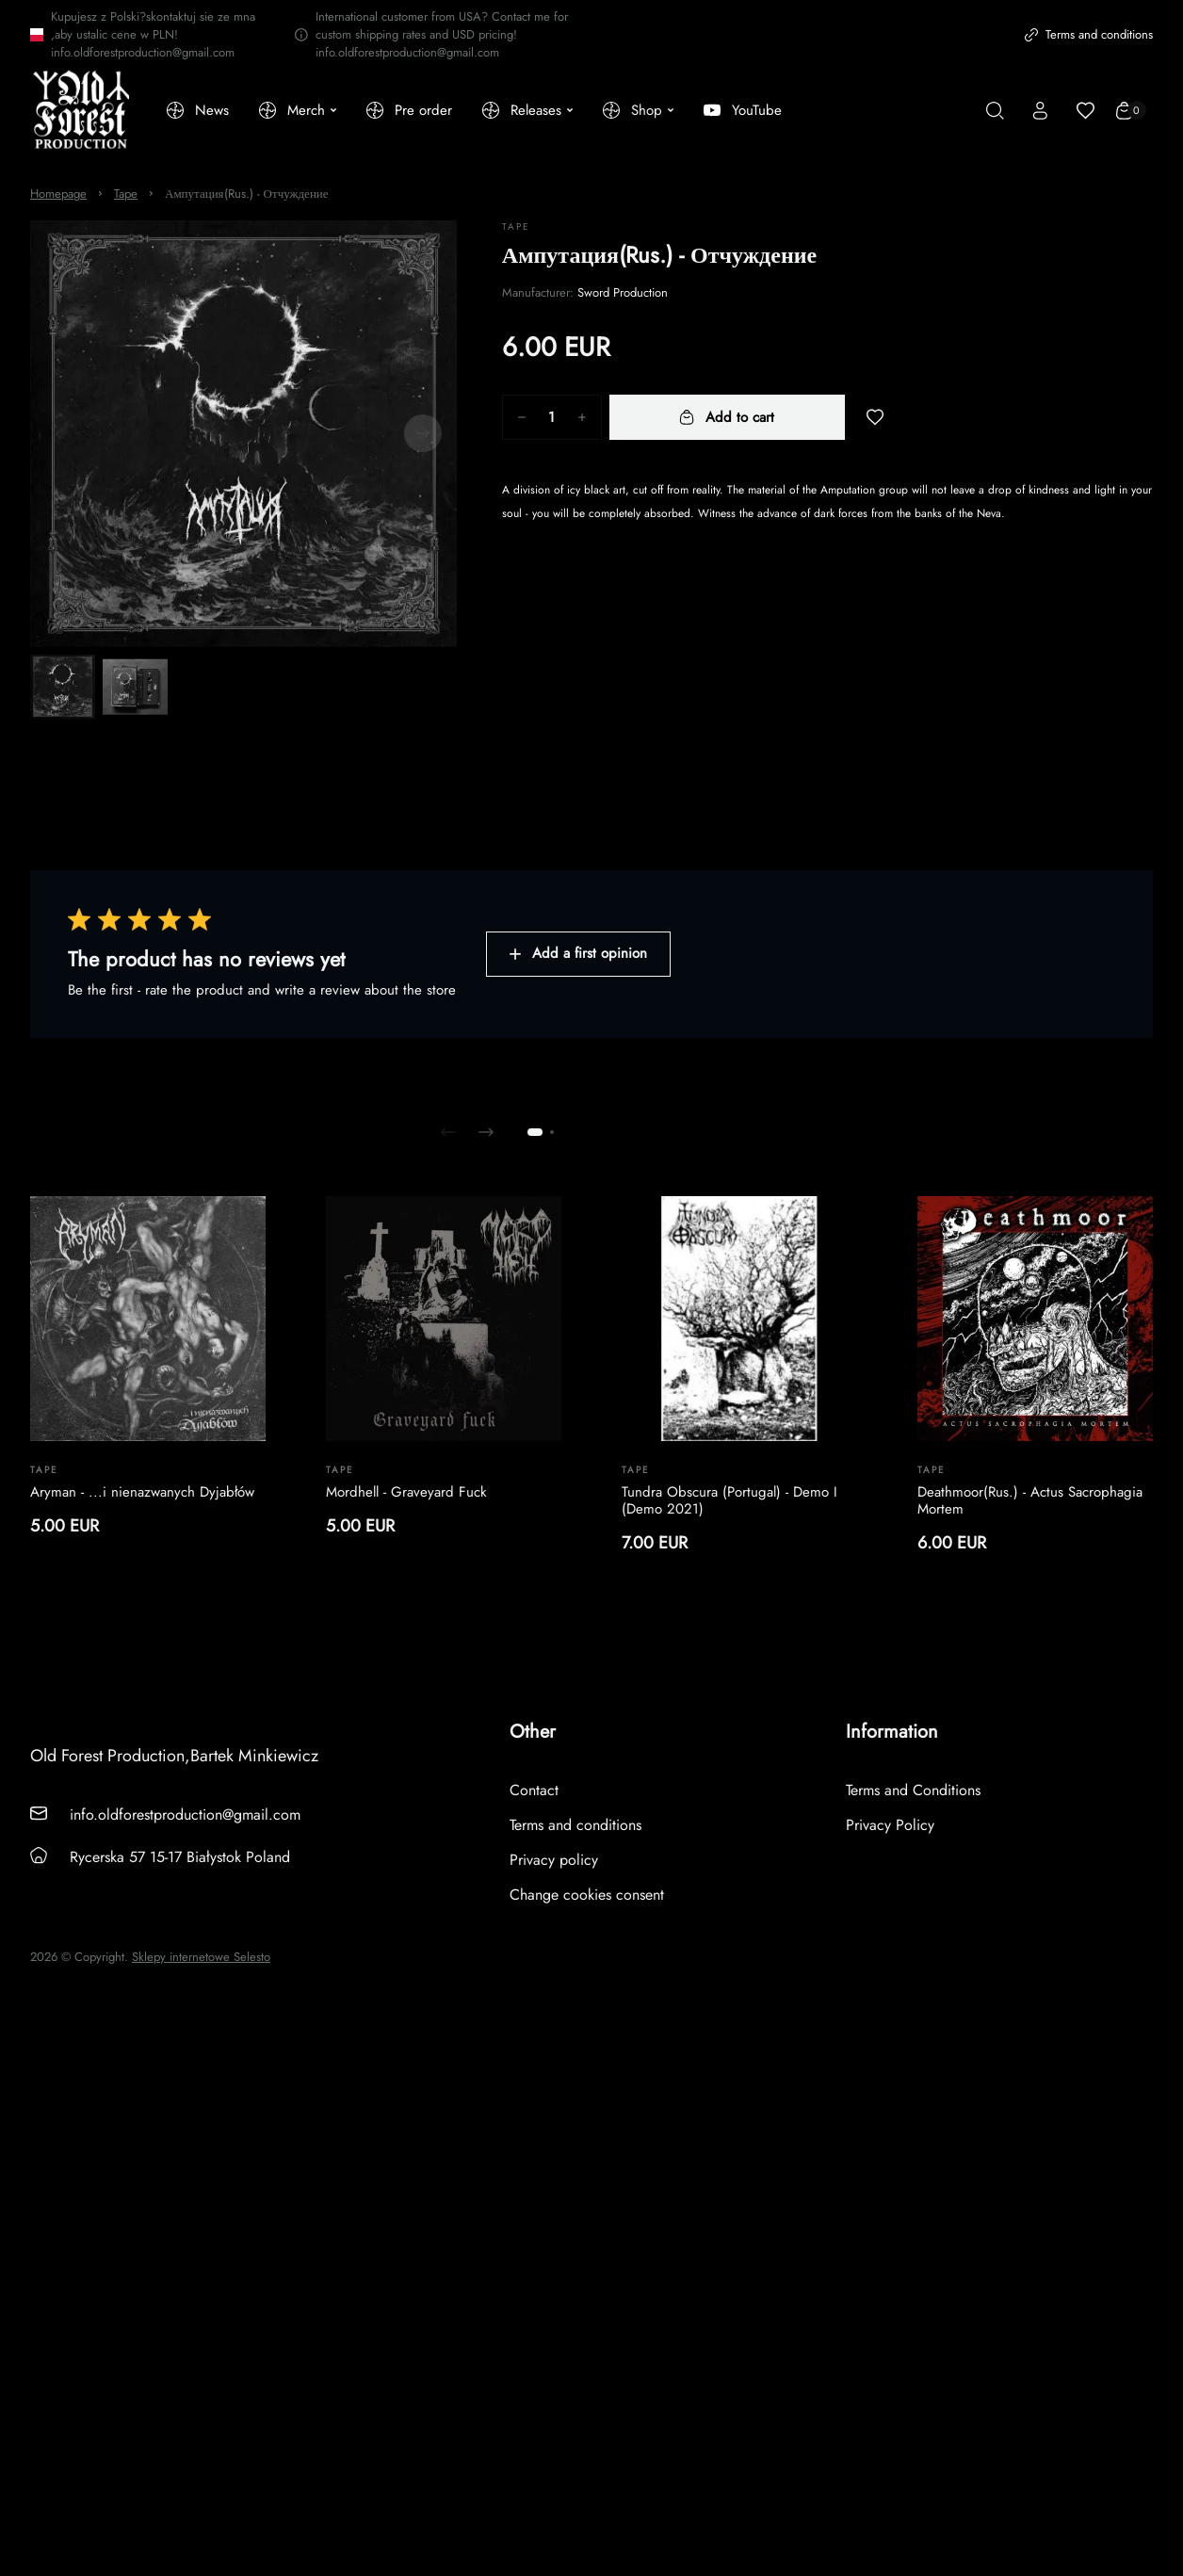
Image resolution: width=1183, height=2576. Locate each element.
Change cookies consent (587, 1894)
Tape (126, 194)
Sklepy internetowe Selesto (201, 1957)
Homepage (58, 194)
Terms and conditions (1089, 34)
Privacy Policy (890, 1825)
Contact (534, 1790)
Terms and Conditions (913, 1790)
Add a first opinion (578, 953)
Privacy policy (554, 1860)
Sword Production (622, 292)
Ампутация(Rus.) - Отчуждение (247, 194)
